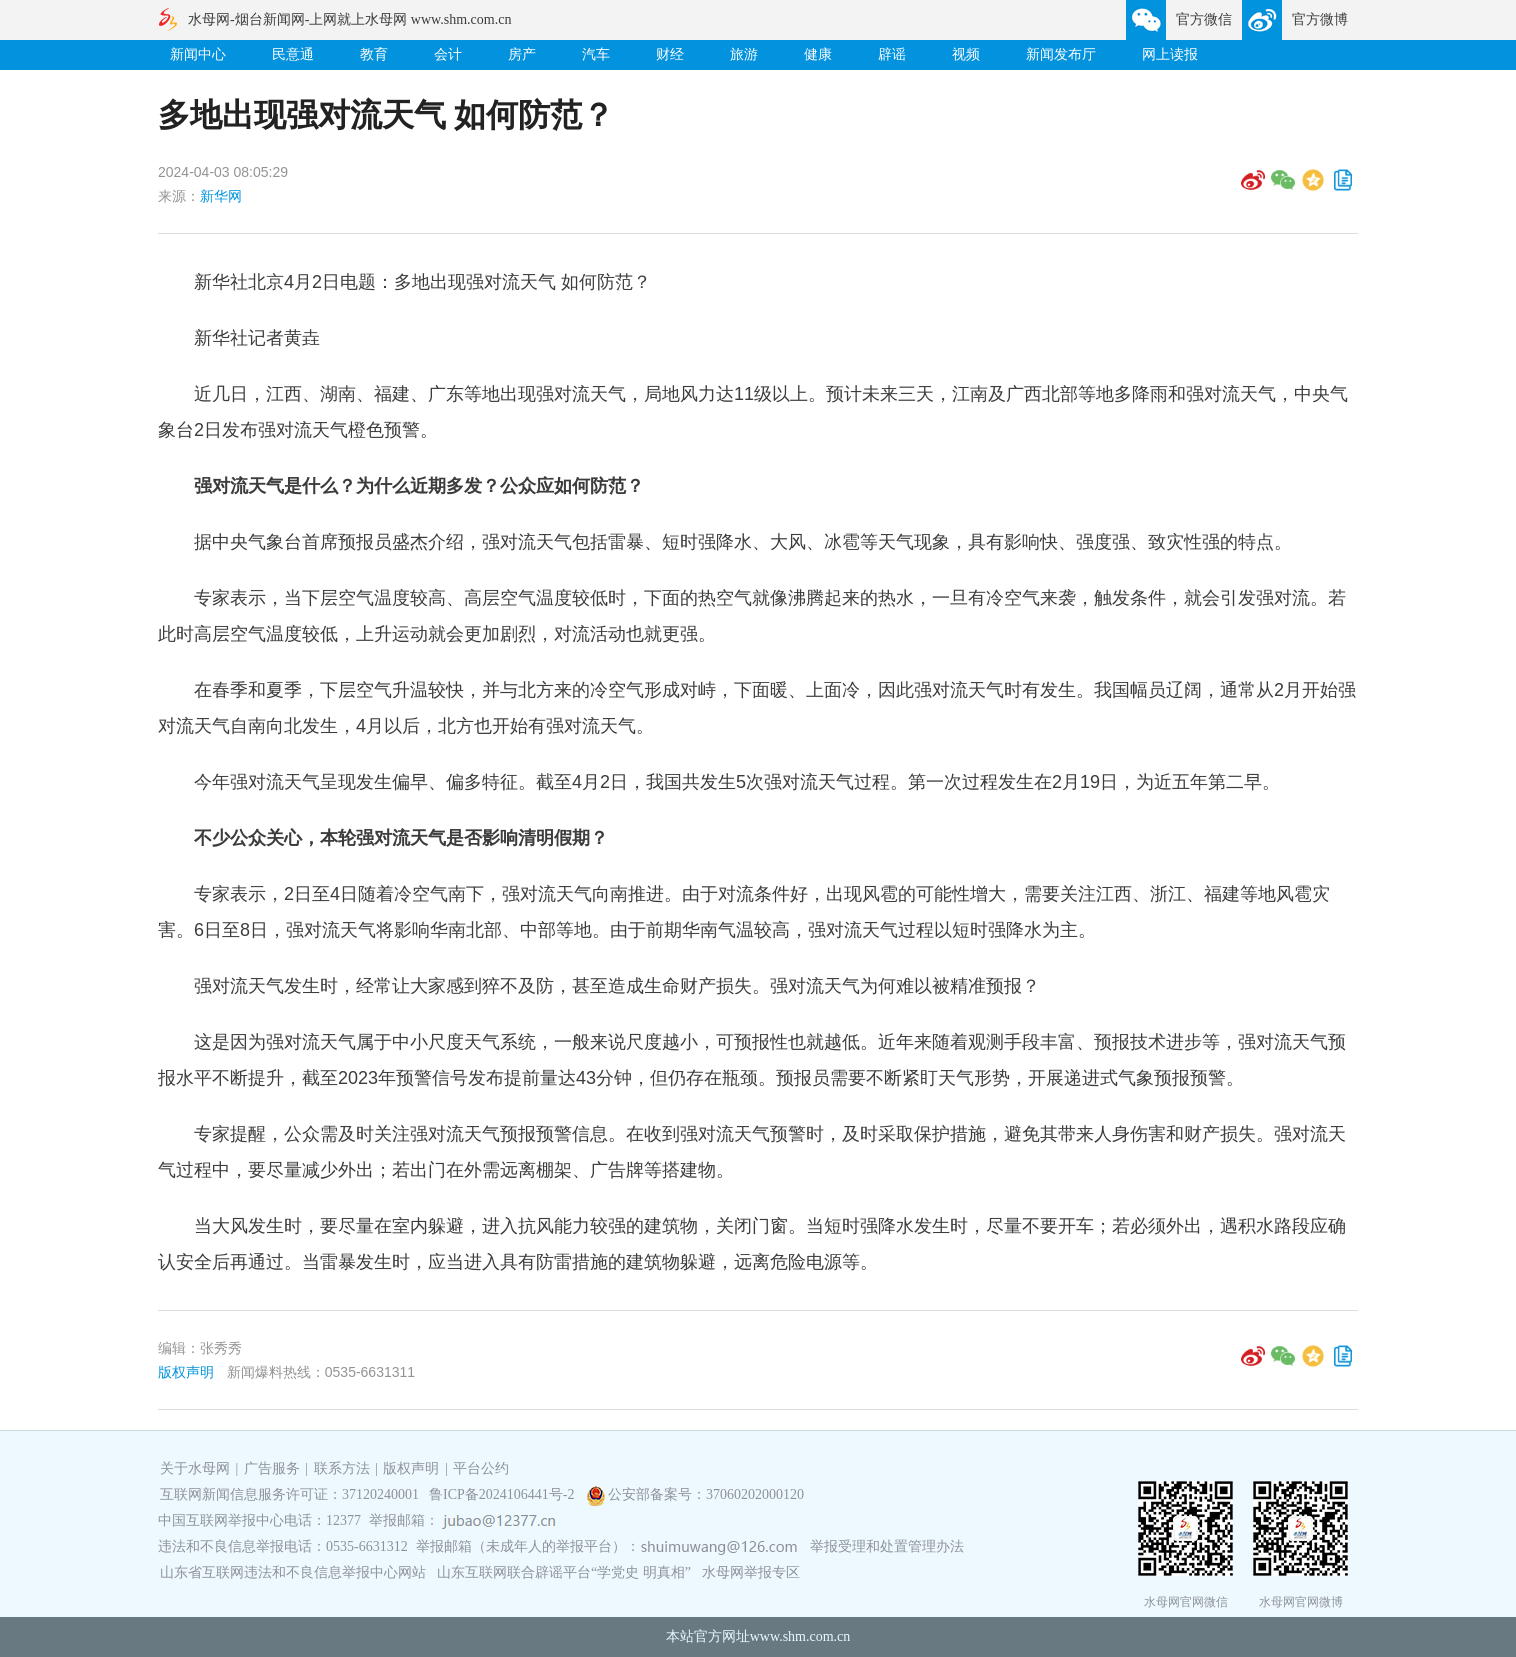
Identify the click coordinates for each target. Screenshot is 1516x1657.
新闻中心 (198, 54)
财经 (670, 54)
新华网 (221, 196)
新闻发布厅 (1061, 54)
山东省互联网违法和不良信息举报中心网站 (293, 1572)
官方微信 (1204, 19)
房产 (522, 54)
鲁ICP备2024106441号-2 (503, 1494)
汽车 (596, 54)
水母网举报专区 (751, 1572)
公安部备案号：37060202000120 (706, 1494)
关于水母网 (197, 1468)
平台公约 (481, 1468)
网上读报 (1170, 54)
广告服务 (272, 1468)
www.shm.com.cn (800, 1636)
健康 (818, 54)
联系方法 (342, 1468)
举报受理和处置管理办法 (887, 1546)
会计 (448, 54)
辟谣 (892, 54)
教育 (374, 54)
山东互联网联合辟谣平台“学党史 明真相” (564, 1572)
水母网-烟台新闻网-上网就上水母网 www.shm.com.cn (349, 19)
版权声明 (186, 1372)
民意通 (293, 54)
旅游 (744, 54)
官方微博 (1320, 19)
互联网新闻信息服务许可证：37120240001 (289, 1494)
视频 (966, 54)
